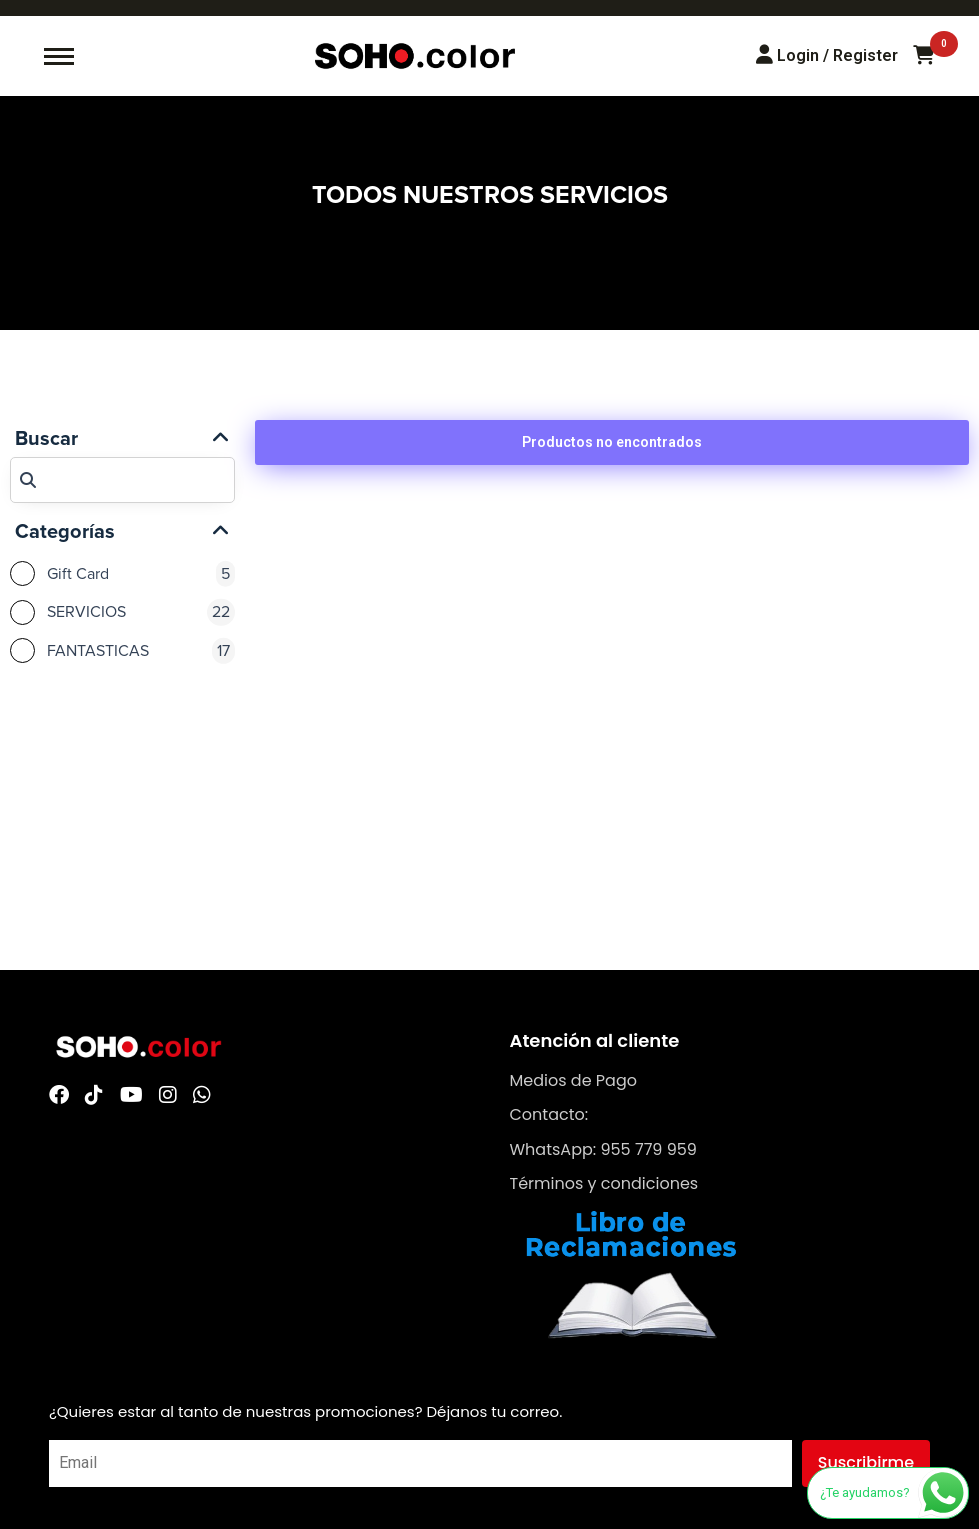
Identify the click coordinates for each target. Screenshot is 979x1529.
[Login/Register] (827, 55)
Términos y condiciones (604, 1183)
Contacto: (549, 1114)
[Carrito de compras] (924, 56)
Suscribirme (866, 1462)
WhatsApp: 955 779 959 (603, 1149)
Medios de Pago (573, 1080)
